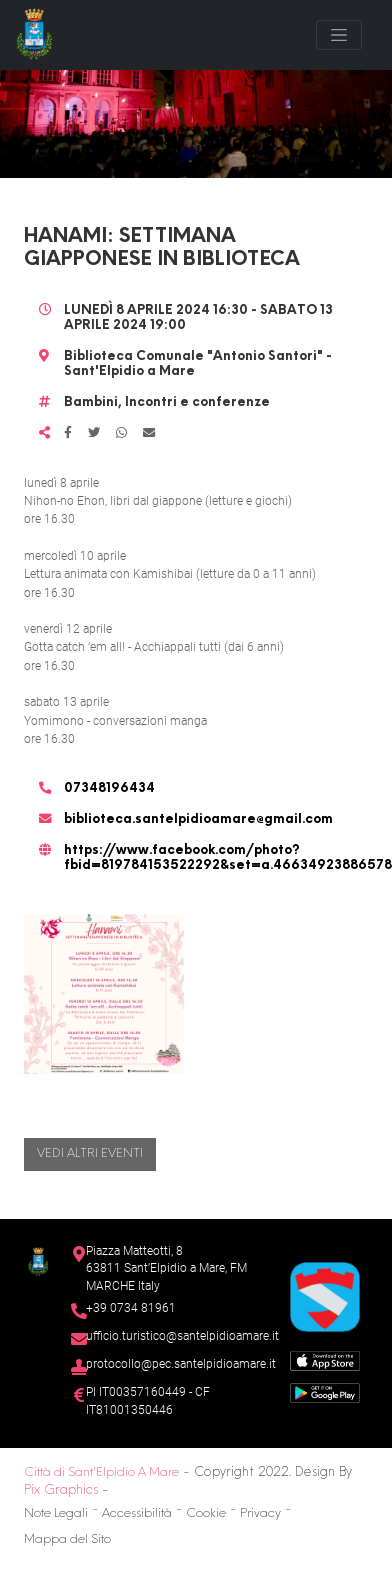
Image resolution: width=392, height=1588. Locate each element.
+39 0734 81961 (131, 1308)
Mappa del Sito (67, 1540)
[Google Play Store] (325, 1391)
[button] (104, 994)
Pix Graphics (61, 1491)
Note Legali (56, 1514)
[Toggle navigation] (339, 35)
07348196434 (109, 789)
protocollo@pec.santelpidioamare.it (181, 1364)
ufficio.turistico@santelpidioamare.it (182, 1336)
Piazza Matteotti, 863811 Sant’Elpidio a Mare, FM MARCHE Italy (166, 1269)
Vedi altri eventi (90, 1154)
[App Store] (325, 1359)
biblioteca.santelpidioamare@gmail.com (198, 820)
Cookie (206, 1514)
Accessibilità (137, 1514)
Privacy (260, 1514)
